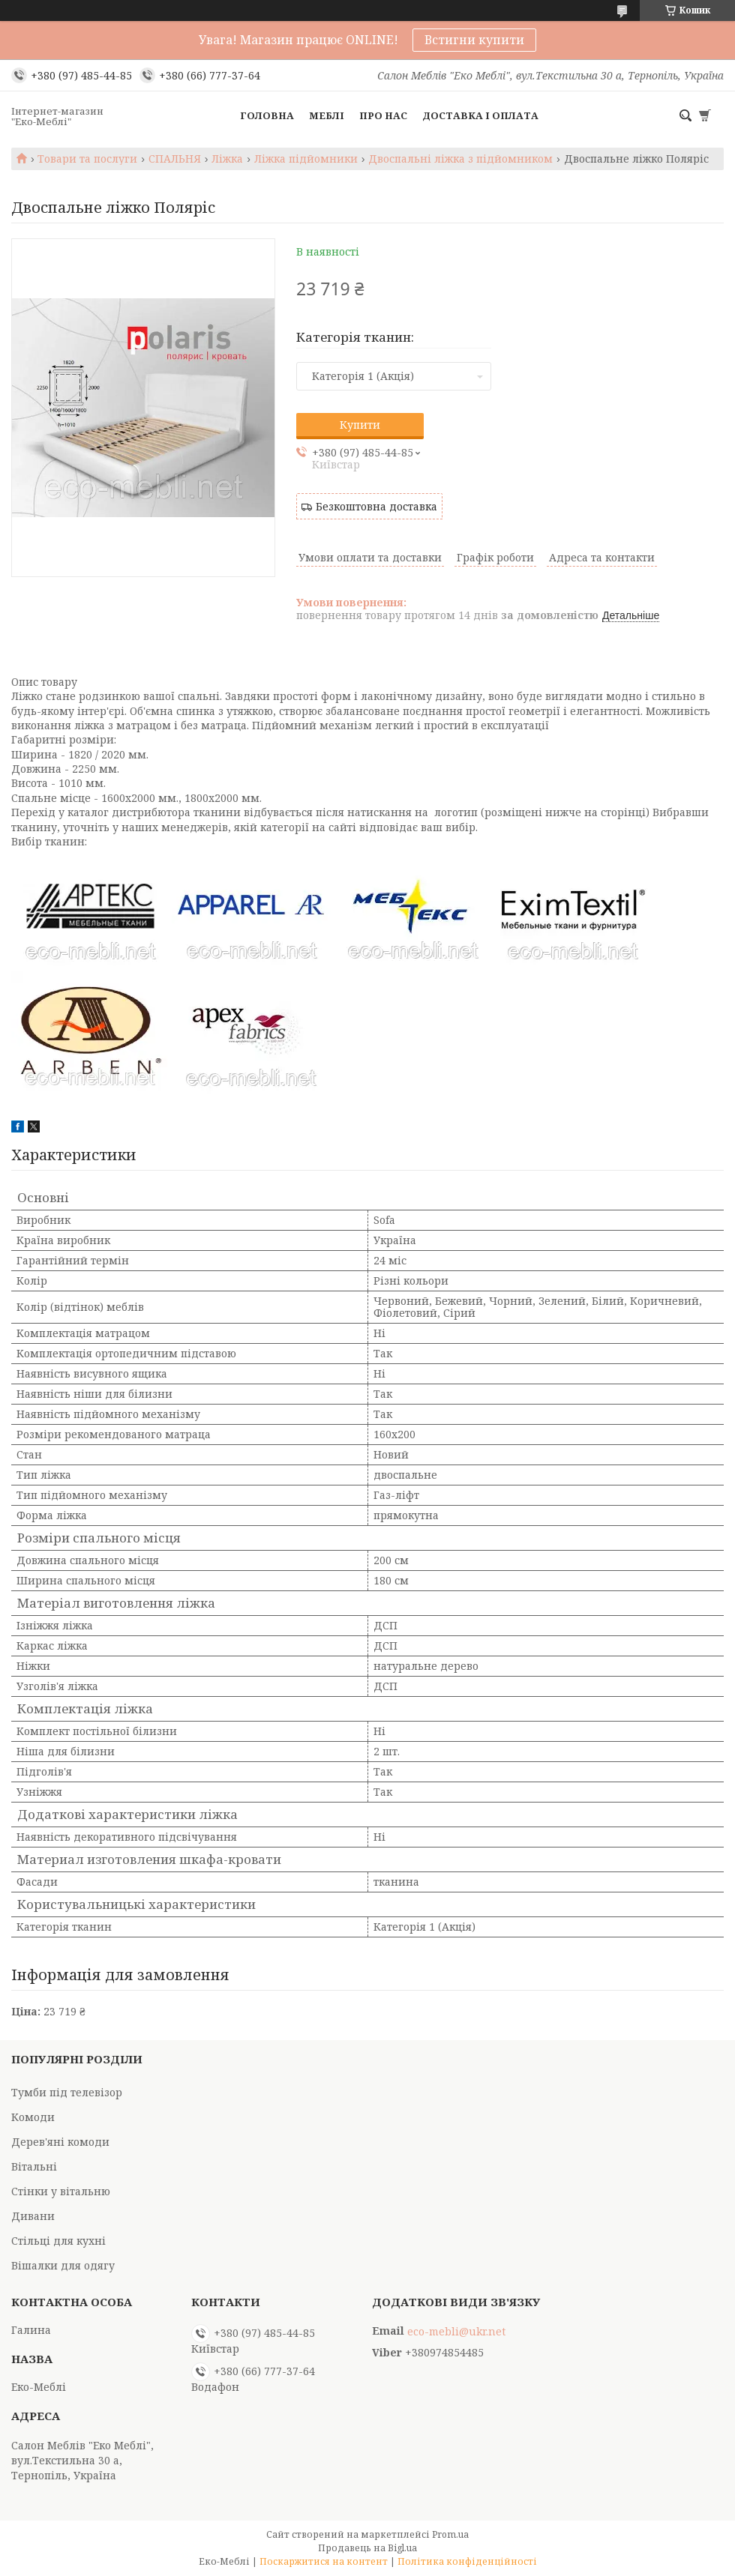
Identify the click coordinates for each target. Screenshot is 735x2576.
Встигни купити (474, 39)
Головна (267, 115)
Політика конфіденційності (467, 2561)
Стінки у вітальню (60, 2191)
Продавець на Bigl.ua (367, 2548)
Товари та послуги (87, 159)
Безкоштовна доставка (376, 506)
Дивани (33, 2216)
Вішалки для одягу (63, 2265)
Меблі (326, 115)
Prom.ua (450, 2534)
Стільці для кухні (58, 2240)
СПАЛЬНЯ (174, 159)
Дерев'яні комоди (60, 2142)
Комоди (33, 2117)
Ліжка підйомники (306, 159)
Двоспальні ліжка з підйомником (460, 159)
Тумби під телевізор (66, 2092)
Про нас (383, 115)
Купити (360, 424)
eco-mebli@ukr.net (456, 2331)
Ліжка (227, 159)
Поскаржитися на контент (324, 2561)
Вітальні (34, 2166)
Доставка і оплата (480, 115)
